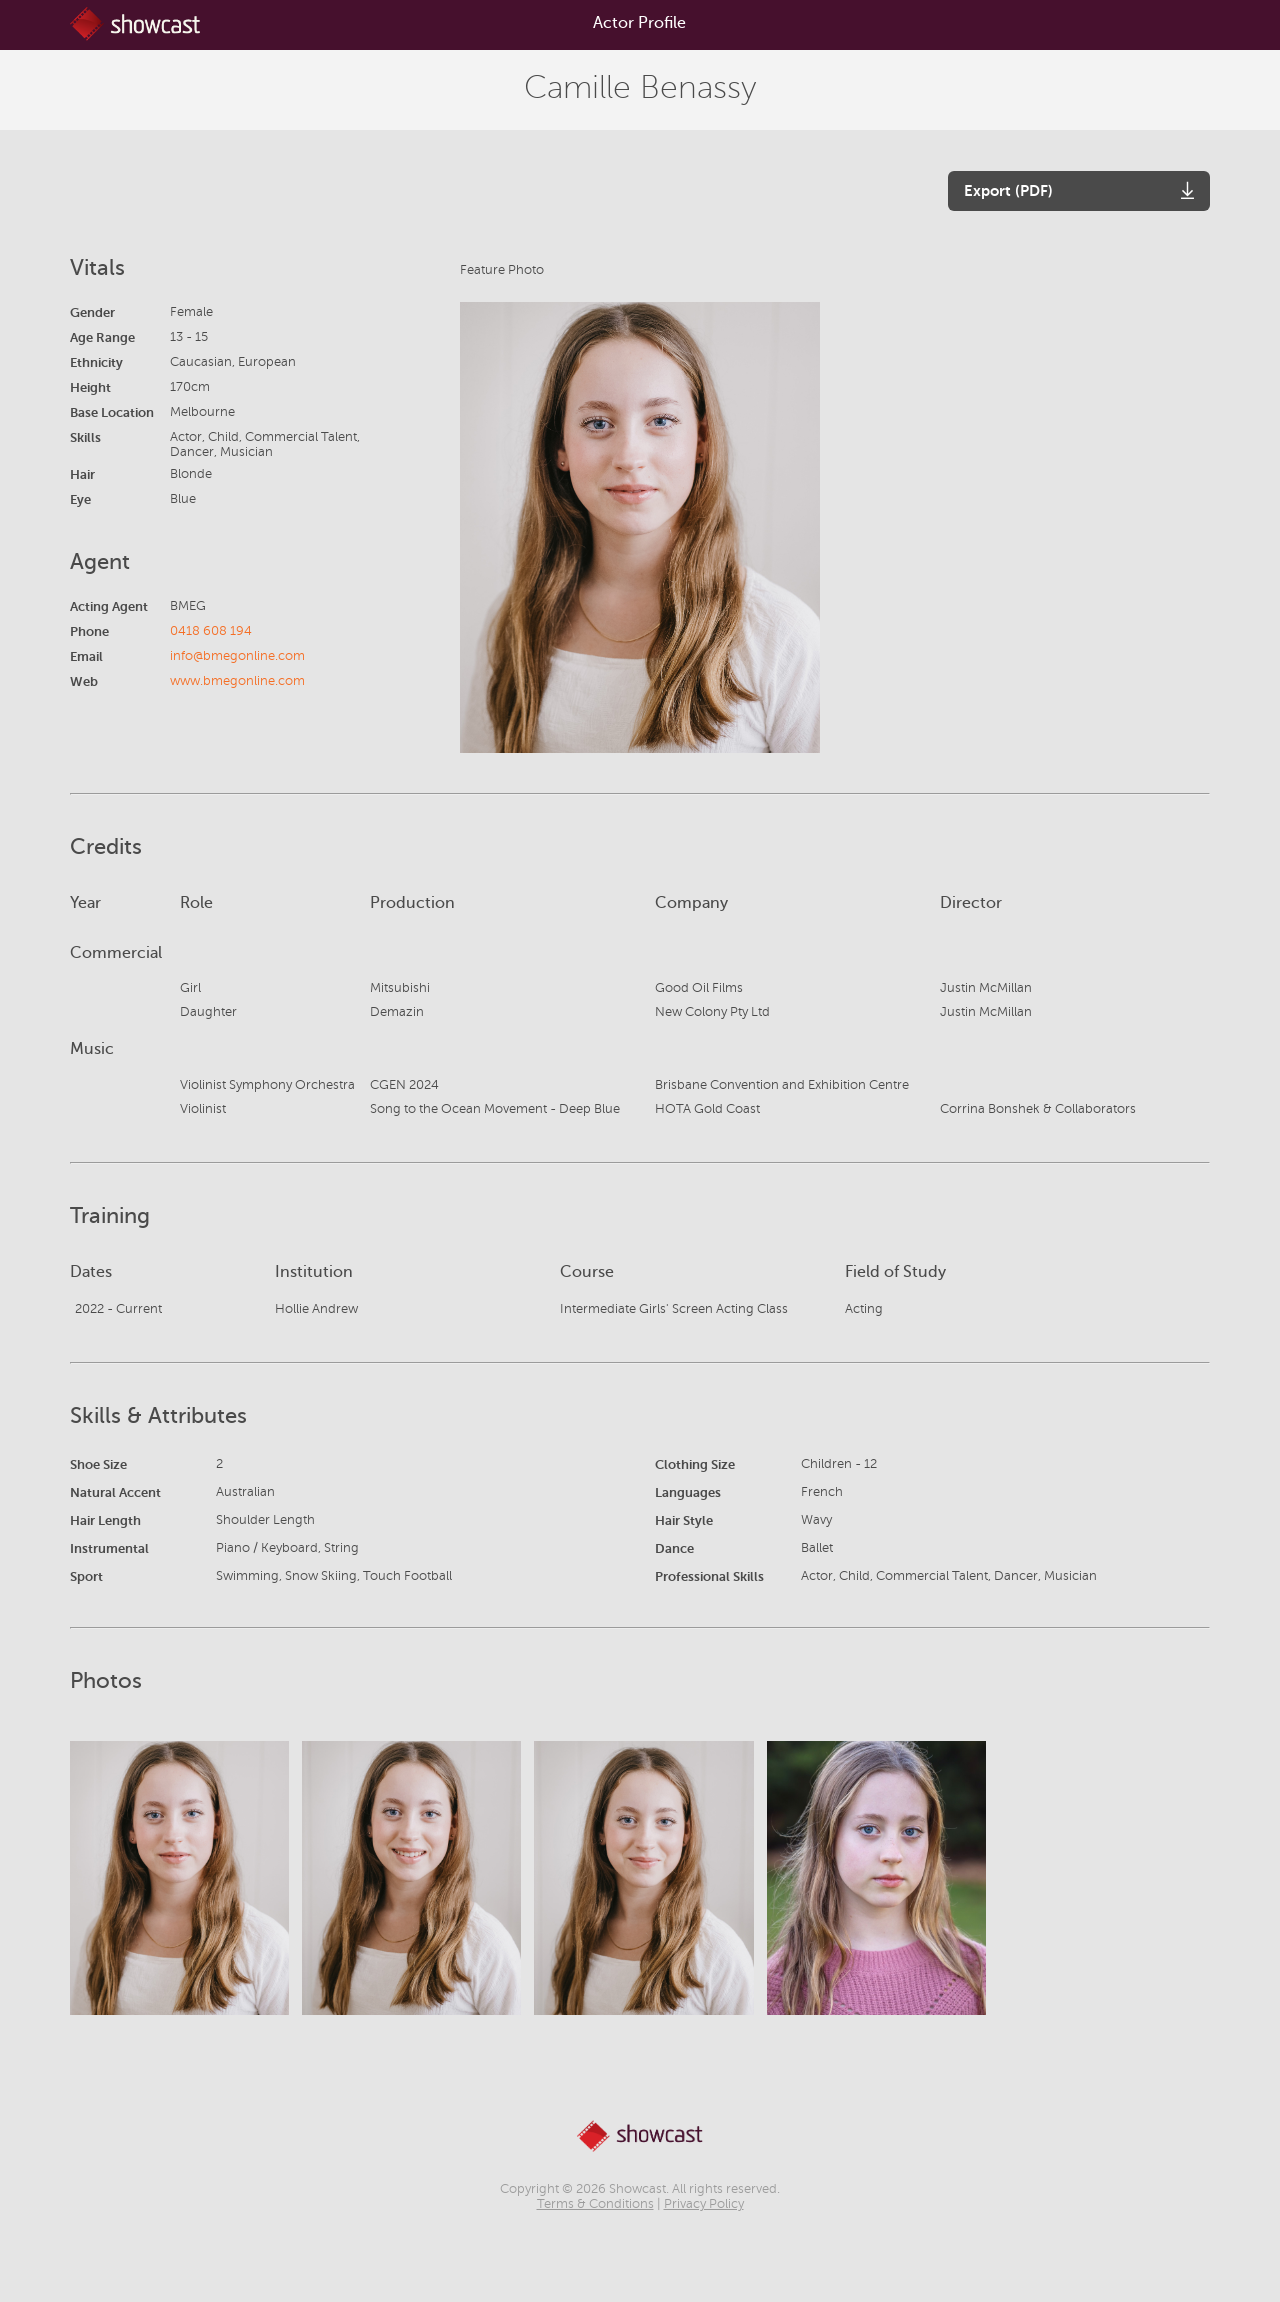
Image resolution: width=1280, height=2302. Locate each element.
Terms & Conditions (595, 2204)
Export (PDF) (1008, 190)
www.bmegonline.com (237, 681)
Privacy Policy (704, 2204)
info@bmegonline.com (237, 656)
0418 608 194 (211, 631)
